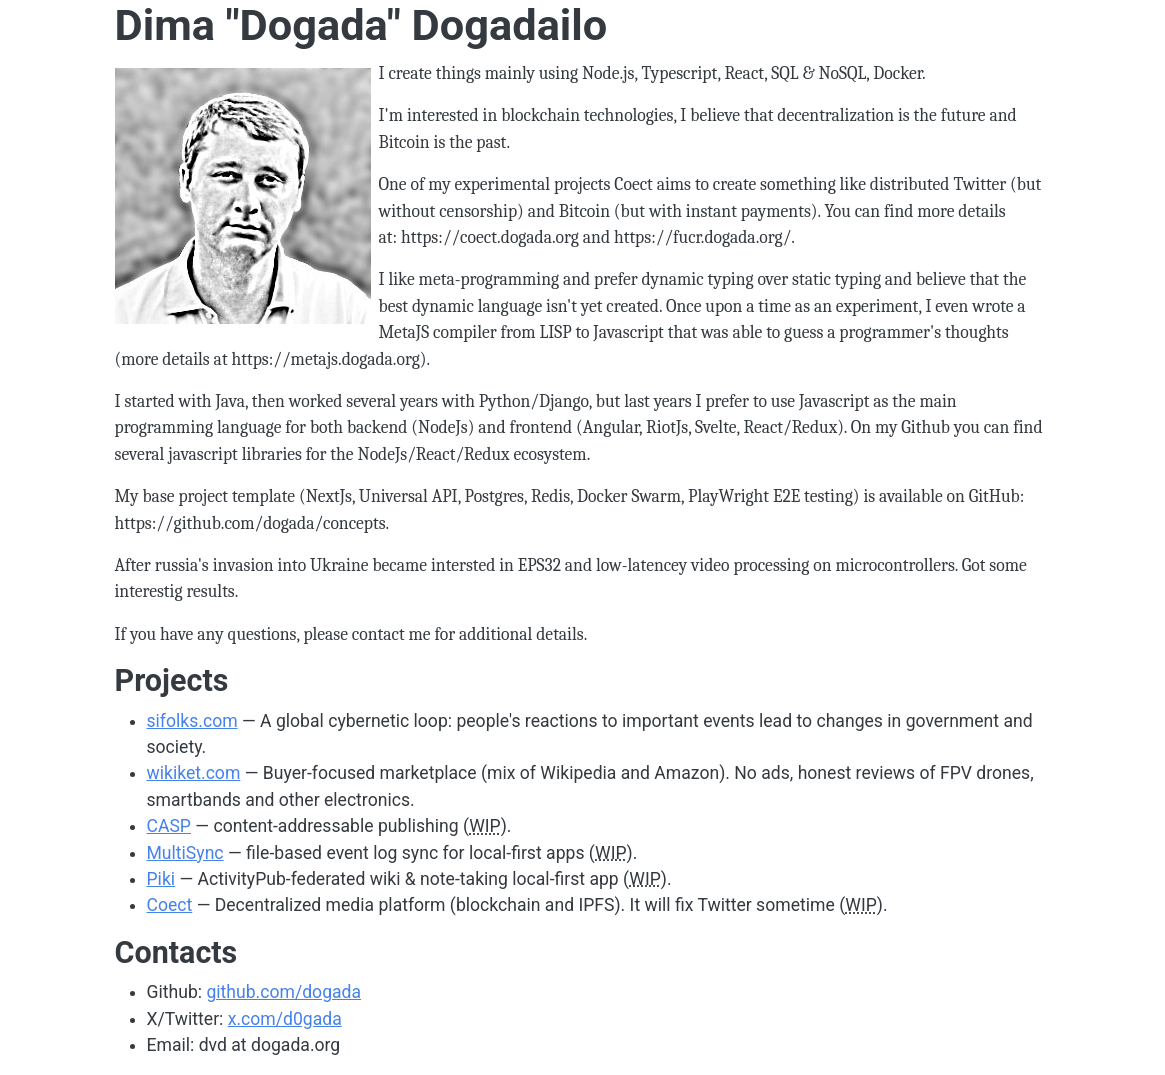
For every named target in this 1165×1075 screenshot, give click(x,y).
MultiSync (185, 853)
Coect (170, 905)
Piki (161, 879)
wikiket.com (194, 773)
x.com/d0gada (285, 1019)
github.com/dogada (283, 992)
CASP (169, 826)
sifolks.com (192, 721)
